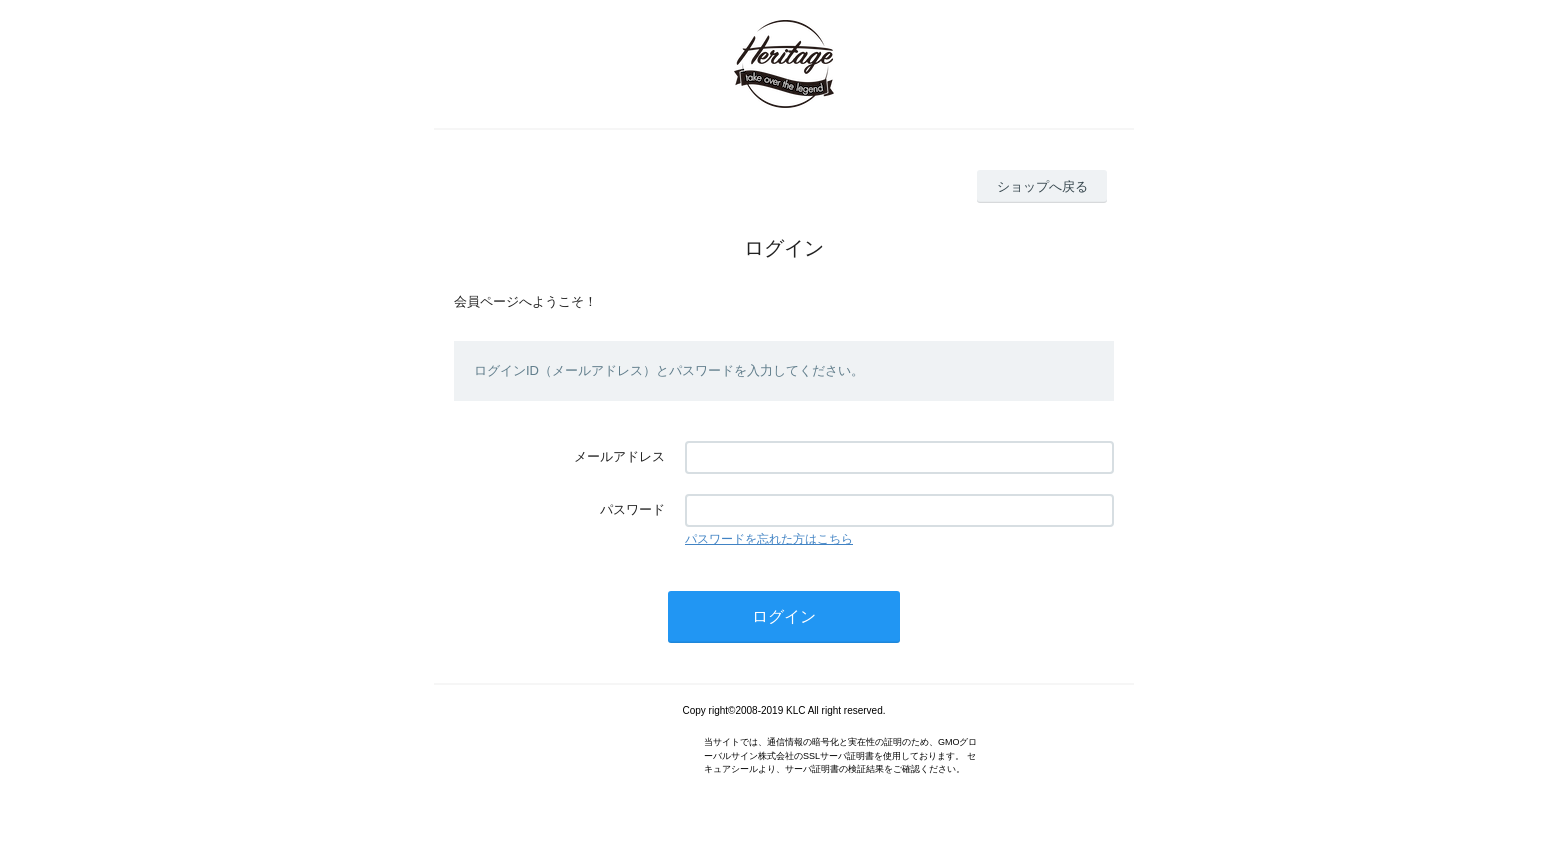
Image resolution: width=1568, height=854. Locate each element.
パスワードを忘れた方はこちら (769, 539)
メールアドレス (619, 456)
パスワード (632, 509)
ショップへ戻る (1042, 186)
